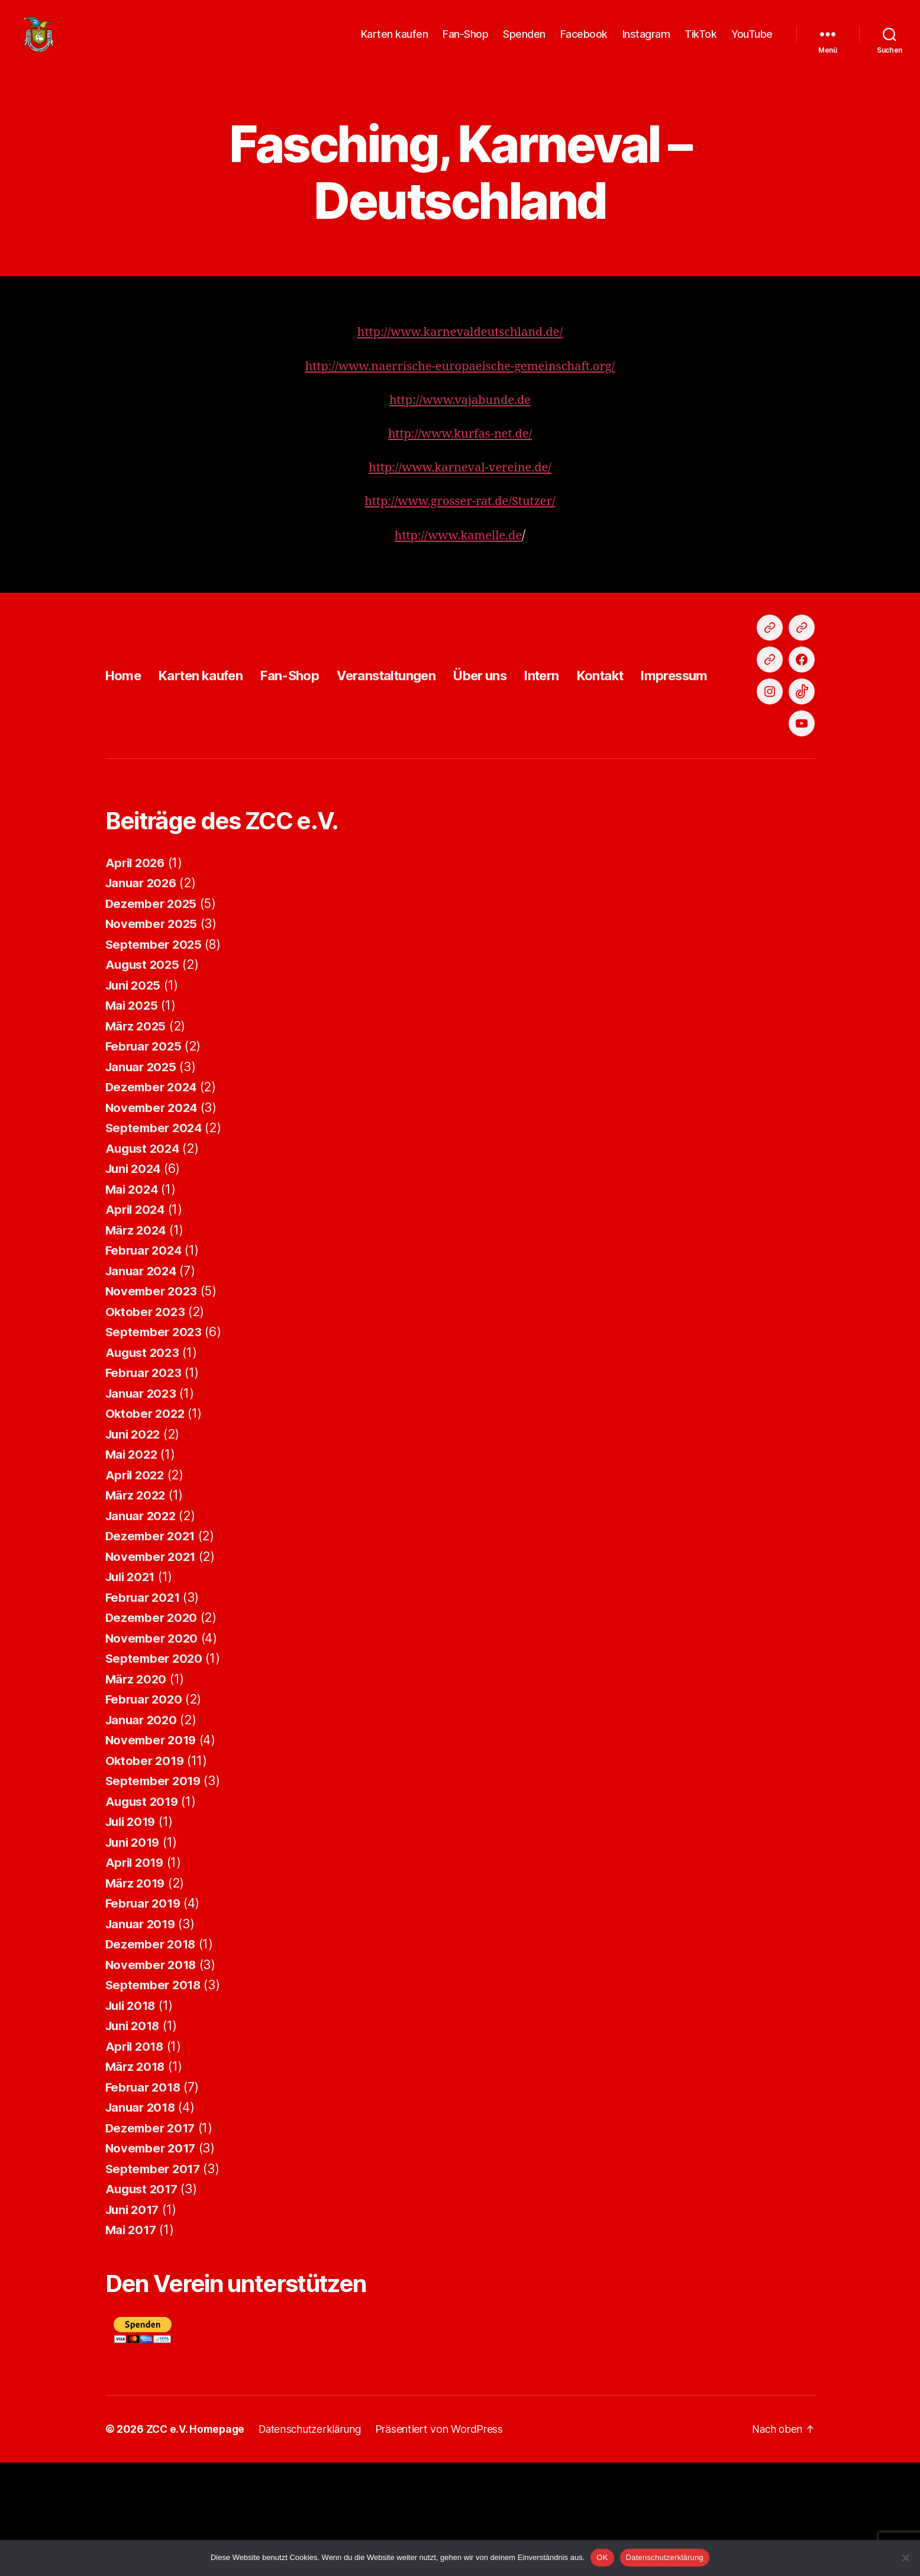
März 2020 (137, 1792)
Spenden (524, 43)
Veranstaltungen (412, 740)
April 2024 (136, 1323)
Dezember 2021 (152, 1649)
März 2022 (137, 1608)
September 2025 (155, 1058)
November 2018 (153, 2078)
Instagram (646, 43)
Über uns (515, 740)
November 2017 (152, 2261)
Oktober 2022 (146, 1527)
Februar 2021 (144, 1711)
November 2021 (152, 1670)
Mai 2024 (133, 1302)
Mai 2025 (132, 1118)
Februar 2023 (145, 1486)
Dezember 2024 (153, 1200)
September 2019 (155, 1894)
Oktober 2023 (146, 1425)
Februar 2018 (145, 2200)
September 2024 (155, 1241)
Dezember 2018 (152, 2057)
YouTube (752, 43)
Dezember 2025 (153, 1017)
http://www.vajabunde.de (460, 418)
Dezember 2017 (152, 2241)
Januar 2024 (142, 1384)
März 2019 (136, 1996)
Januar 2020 (142, 1833)
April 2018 (136, 2159)
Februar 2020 (145, 1812)
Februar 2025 (145, 1159)
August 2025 (144, 1078)
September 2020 (155, 1771)
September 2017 (154, 2282)
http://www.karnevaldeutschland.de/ (460, 350)
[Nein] (905, 2558)
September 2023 (155, 1445)
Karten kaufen (394, 43)
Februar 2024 (145, 1363)
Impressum (726, 740)
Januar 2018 (142, 2220)
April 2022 (136, 1588)
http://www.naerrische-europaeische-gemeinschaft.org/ (460, 384)
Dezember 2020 (153, 1731)
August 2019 (143, 1915)
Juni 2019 (134, 1955)
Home (125, 740)
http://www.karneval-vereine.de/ (460, 485)
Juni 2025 (134, 1098)
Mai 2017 (132, 2343)
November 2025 (153, 1037)
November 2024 (153, 1221)
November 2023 (153, 1404)
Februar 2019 (145, 2016)
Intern (582, 740)
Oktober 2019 (146, 1874)
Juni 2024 (135, 1282)
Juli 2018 (132, 2119)
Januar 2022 (142, 1629)
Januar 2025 (142, 1180)
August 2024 (144, 1262)
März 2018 (136, 2180)
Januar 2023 (142, 1506)
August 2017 (143, 2302)
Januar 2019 (142, 2037)
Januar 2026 (142, 996)
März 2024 (137, 1343)
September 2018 (155, 2098)
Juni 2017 (134, 2323)
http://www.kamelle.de (458, 553)
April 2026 (136, 976)
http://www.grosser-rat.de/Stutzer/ (460, 519)
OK (602, 2557)
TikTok (700, 43)
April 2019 (136, 1976)
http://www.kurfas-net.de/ (460, 452)
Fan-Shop (465, 43)
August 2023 (144, 1466)
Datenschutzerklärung (664, 2557)
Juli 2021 (132, 1690)
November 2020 (153, 1751)
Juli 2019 (132, 1935)
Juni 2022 (134, 1547)
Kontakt (645, 740)
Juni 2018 (134, 2139)
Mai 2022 (132, 1567)
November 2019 (153, 1853)
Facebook (584, 43)
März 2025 (137, 1139)
